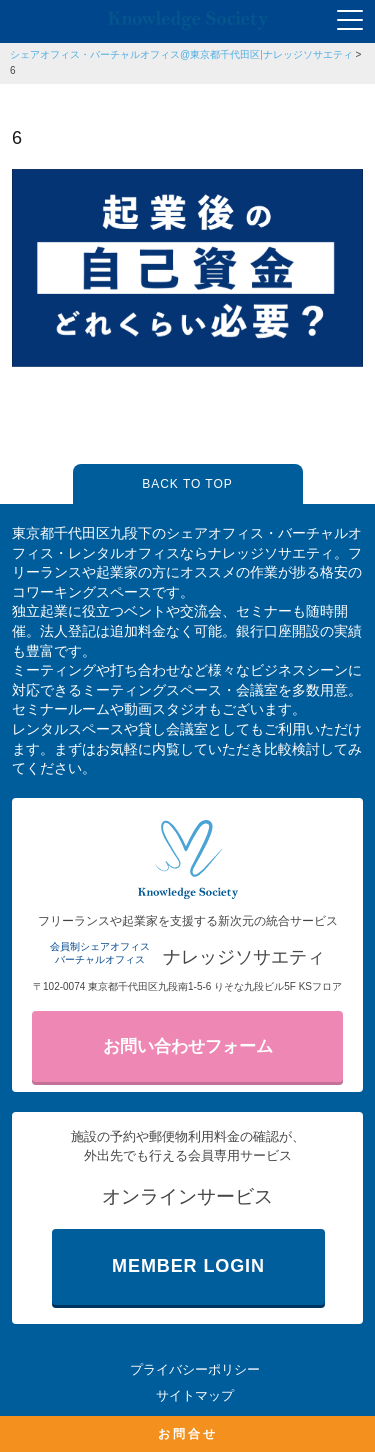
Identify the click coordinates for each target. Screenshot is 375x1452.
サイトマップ (195, 1395)
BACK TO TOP (187, 484)
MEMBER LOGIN (188, 1266)
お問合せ (188, 1434)
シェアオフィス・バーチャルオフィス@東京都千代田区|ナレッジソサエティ (181, 54)
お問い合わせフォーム (188, 1046)
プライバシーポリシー (195, 1369)
